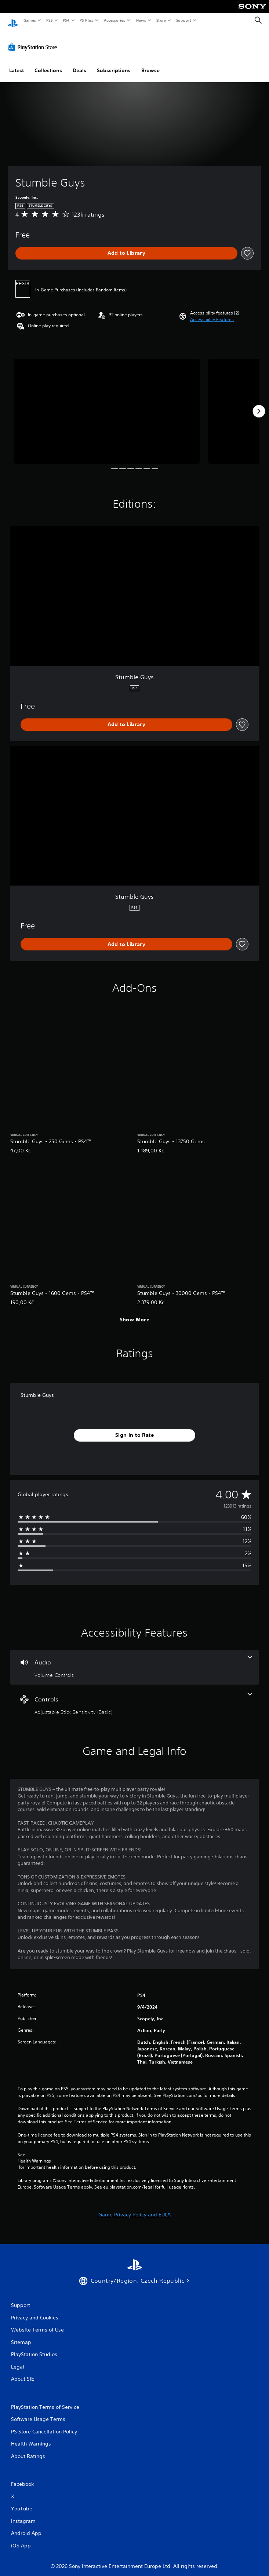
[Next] (258, 404)
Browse (150, 63)
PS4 (66, 20)
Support (183, 20)
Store (161, 20)
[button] (212, 312)
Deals (79, 63)
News (141, 20)
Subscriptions (114, 63)
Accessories (114, 20)
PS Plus (87, 20)
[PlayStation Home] (13, 20)
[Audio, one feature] (134, 1660)
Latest (16, 63)
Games (29, 20)
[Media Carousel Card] (107, 404)
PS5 (49, 20)
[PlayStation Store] (34, 40)
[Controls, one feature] (134, 1697)
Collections (48, 63)
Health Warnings (34, 2154)
